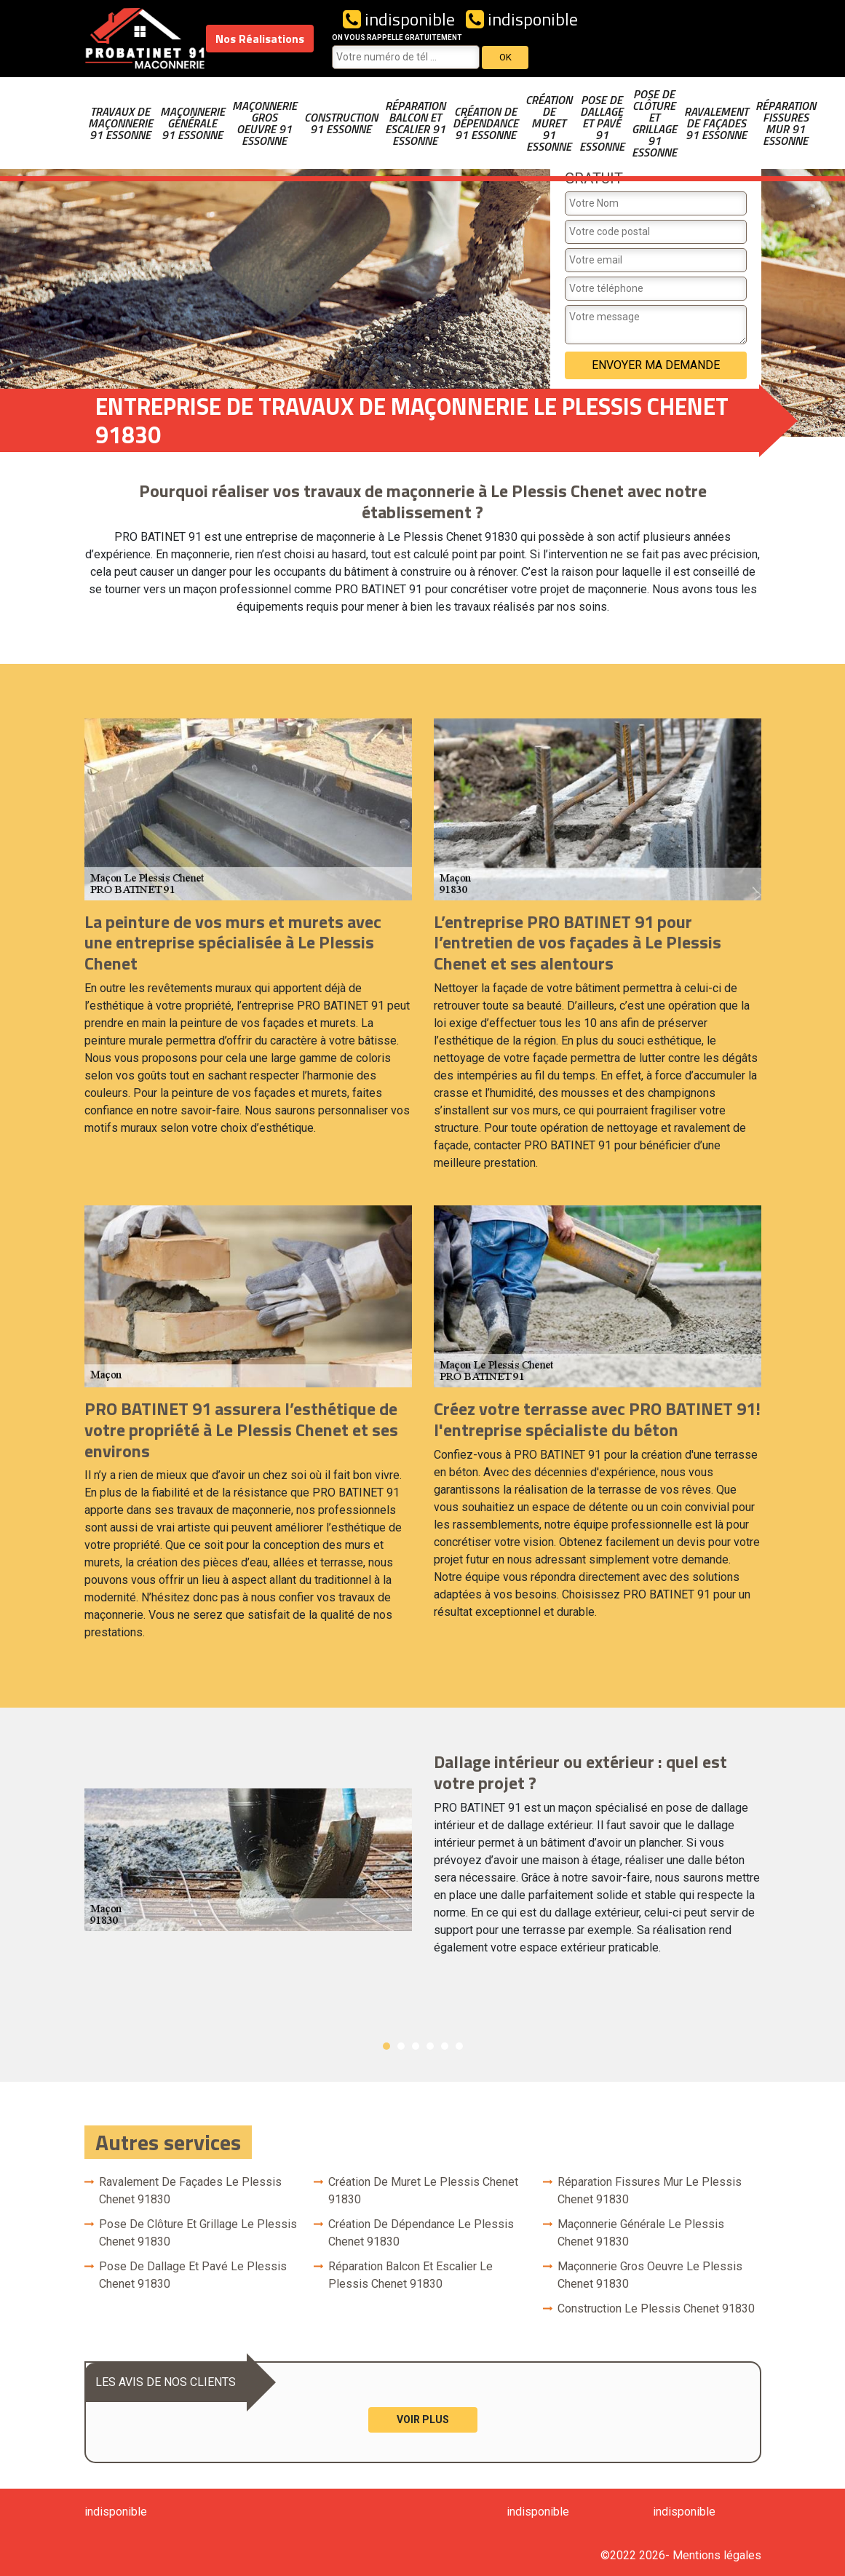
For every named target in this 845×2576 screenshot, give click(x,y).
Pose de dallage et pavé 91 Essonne (601, 123)
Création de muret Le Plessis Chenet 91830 (423, 2190)
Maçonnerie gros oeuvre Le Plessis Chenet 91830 (650, 2275)
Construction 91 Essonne (341, 123)
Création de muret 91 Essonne (548, 123)
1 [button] (386, 2046)
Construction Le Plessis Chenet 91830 (656, 2308)
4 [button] (430, 2046)
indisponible (399, 19)
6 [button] (459, 2046)
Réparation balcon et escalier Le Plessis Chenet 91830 (410, 2275)
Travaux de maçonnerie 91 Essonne (120, 123)
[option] (422, 1859)
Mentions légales (717, 2555)
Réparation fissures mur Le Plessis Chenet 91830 (650, 2190)
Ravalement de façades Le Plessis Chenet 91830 (190, 2190)
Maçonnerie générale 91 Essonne (192, 123)
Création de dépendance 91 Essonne (485, 123)
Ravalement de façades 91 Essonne (716, 123)
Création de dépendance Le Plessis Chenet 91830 (421, 2232)
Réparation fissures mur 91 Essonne (785, 123)
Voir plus (423, 2419)
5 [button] (444, 2046)
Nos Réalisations (259, 38)
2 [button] (401, 2046)
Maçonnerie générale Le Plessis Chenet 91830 (641, 2232)
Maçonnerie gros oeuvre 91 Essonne (264, 123)
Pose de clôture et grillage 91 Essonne (654, 123)
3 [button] (415, 2046)
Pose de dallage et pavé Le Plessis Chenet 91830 (193, 2275)
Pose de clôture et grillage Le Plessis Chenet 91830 (198, 2232)
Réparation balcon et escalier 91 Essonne (415, 123)
